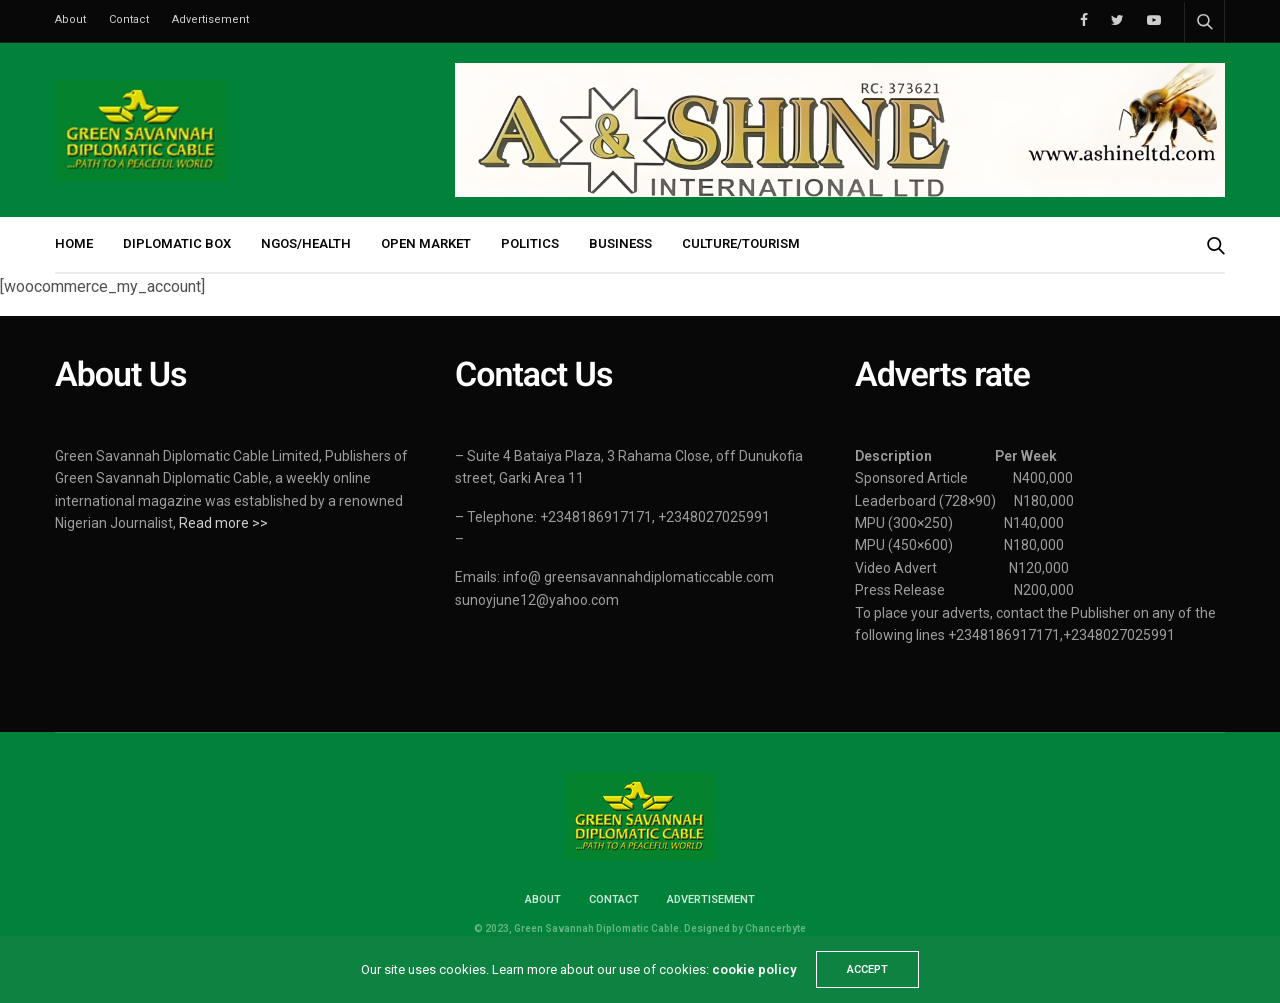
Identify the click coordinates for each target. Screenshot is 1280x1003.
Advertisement (210, 19)
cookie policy (754, 969)
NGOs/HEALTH (306, 243)
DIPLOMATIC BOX (177, 243)
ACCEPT (867, 969)
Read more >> (223, 523)
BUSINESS (620, 243)
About (70, 19)
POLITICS (530, 243)
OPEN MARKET (426, 243)
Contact (129, 19)
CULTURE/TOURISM (741, 243)
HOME (74, 243)
